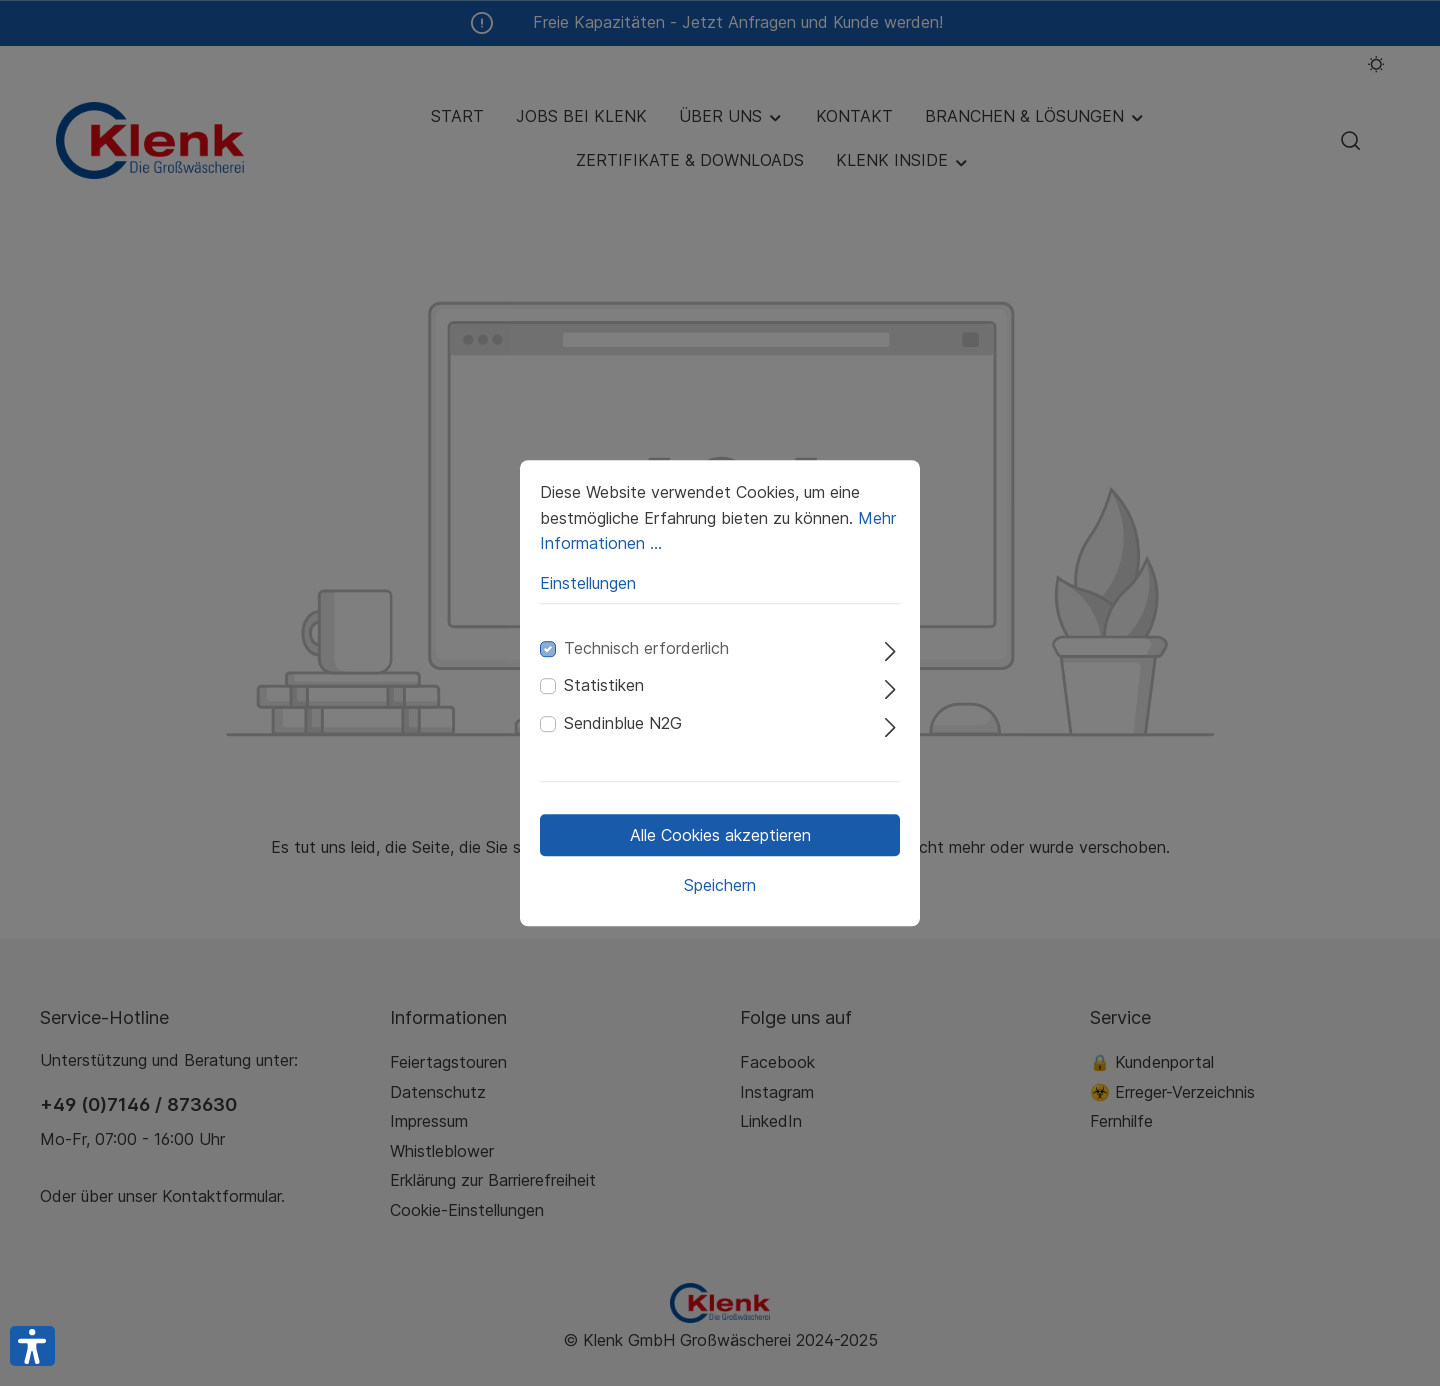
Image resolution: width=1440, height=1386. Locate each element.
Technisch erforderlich (646, 648)
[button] (32, 1346)
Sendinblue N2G (623, 723)
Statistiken (604, 686)
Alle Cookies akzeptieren (720, 835)
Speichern (720, 885)
